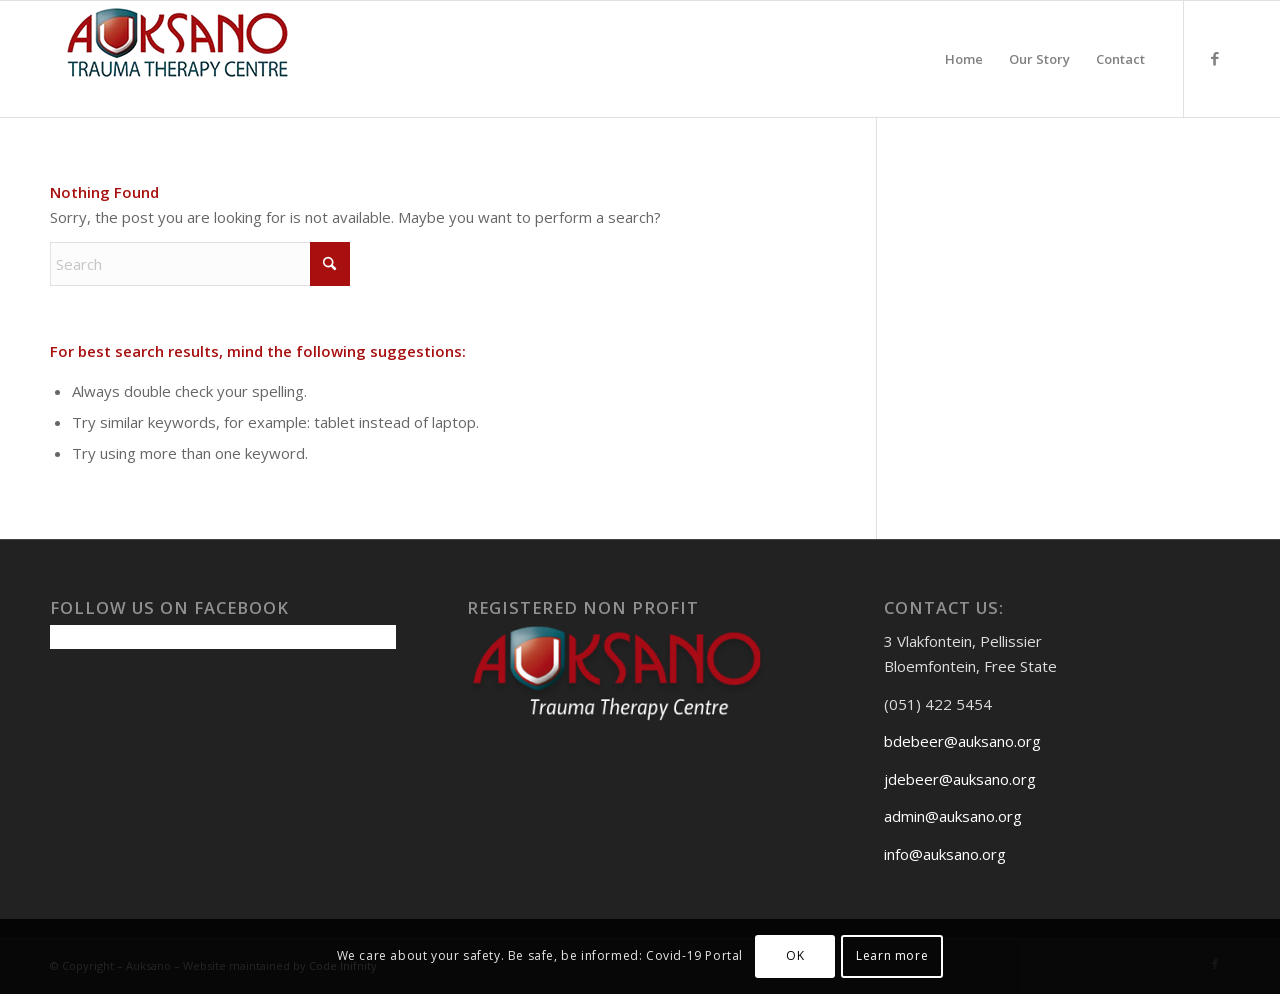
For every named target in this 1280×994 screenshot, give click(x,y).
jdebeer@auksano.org (960, 779)
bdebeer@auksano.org (962, 741)
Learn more (892, 955)
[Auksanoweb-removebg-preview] (178, 59)
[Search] (200, 264)
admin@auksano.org (953, 816)
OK (795, 955)
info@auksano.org (945, 854)
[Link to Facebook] (1215, 58)
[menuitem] (964, 59)
